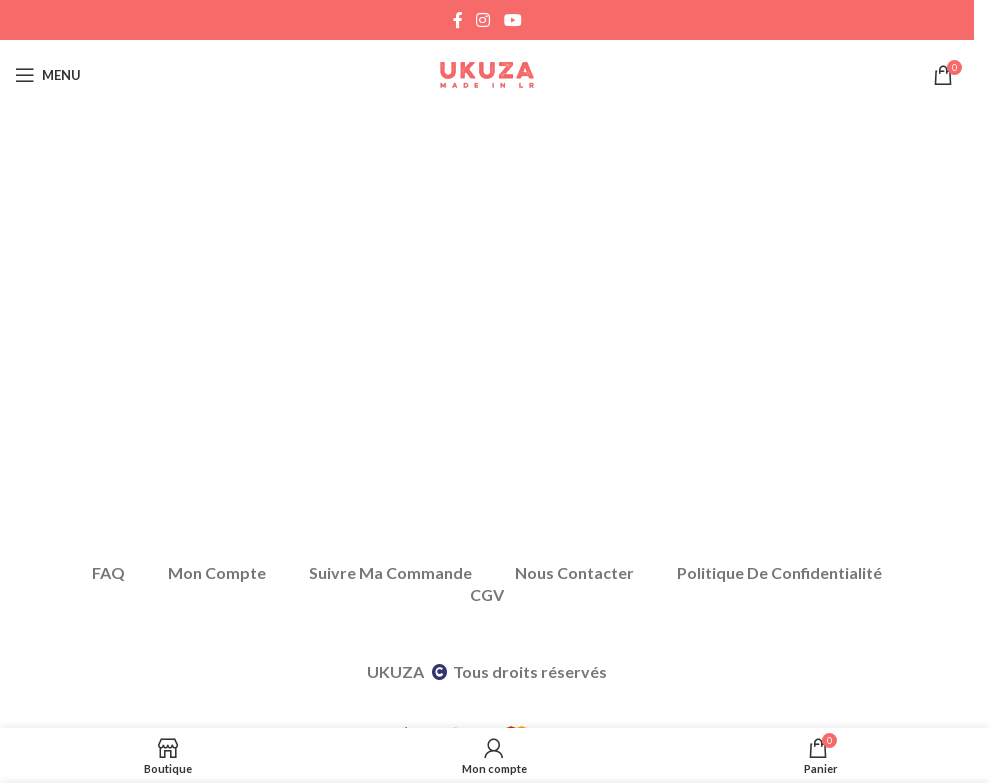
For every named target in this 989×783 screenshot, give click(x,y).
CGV (487, 594)
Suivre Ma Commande (390, 572)
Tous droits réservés (530, 671)
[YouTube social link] (512, 20)
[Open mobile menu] (48, 75)
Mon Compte (217, 572)
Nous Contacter (574, 572)
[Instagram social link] (483, 20)
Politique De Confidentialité (779, 572)
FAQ (108, 572)
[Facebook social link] (458, 20)
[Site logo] (487, 73)
